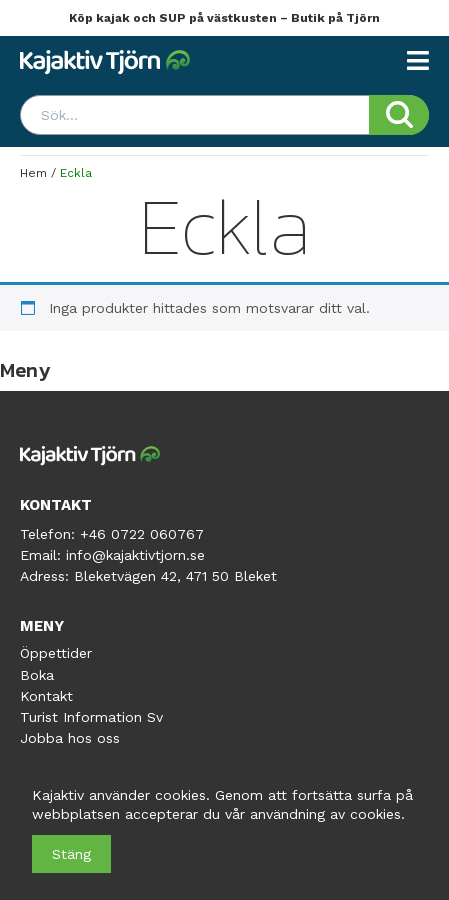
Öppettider (56, 653)
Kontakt (46, 696)
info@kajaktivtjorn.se (135, 555)
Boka (37, 675)
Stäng (71, 854)
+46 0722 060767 (142, 534)
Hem (33, 173)
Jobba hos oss (70, 738)
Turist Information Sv (91, 717)
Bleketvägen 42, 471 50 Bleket (175, 576)
